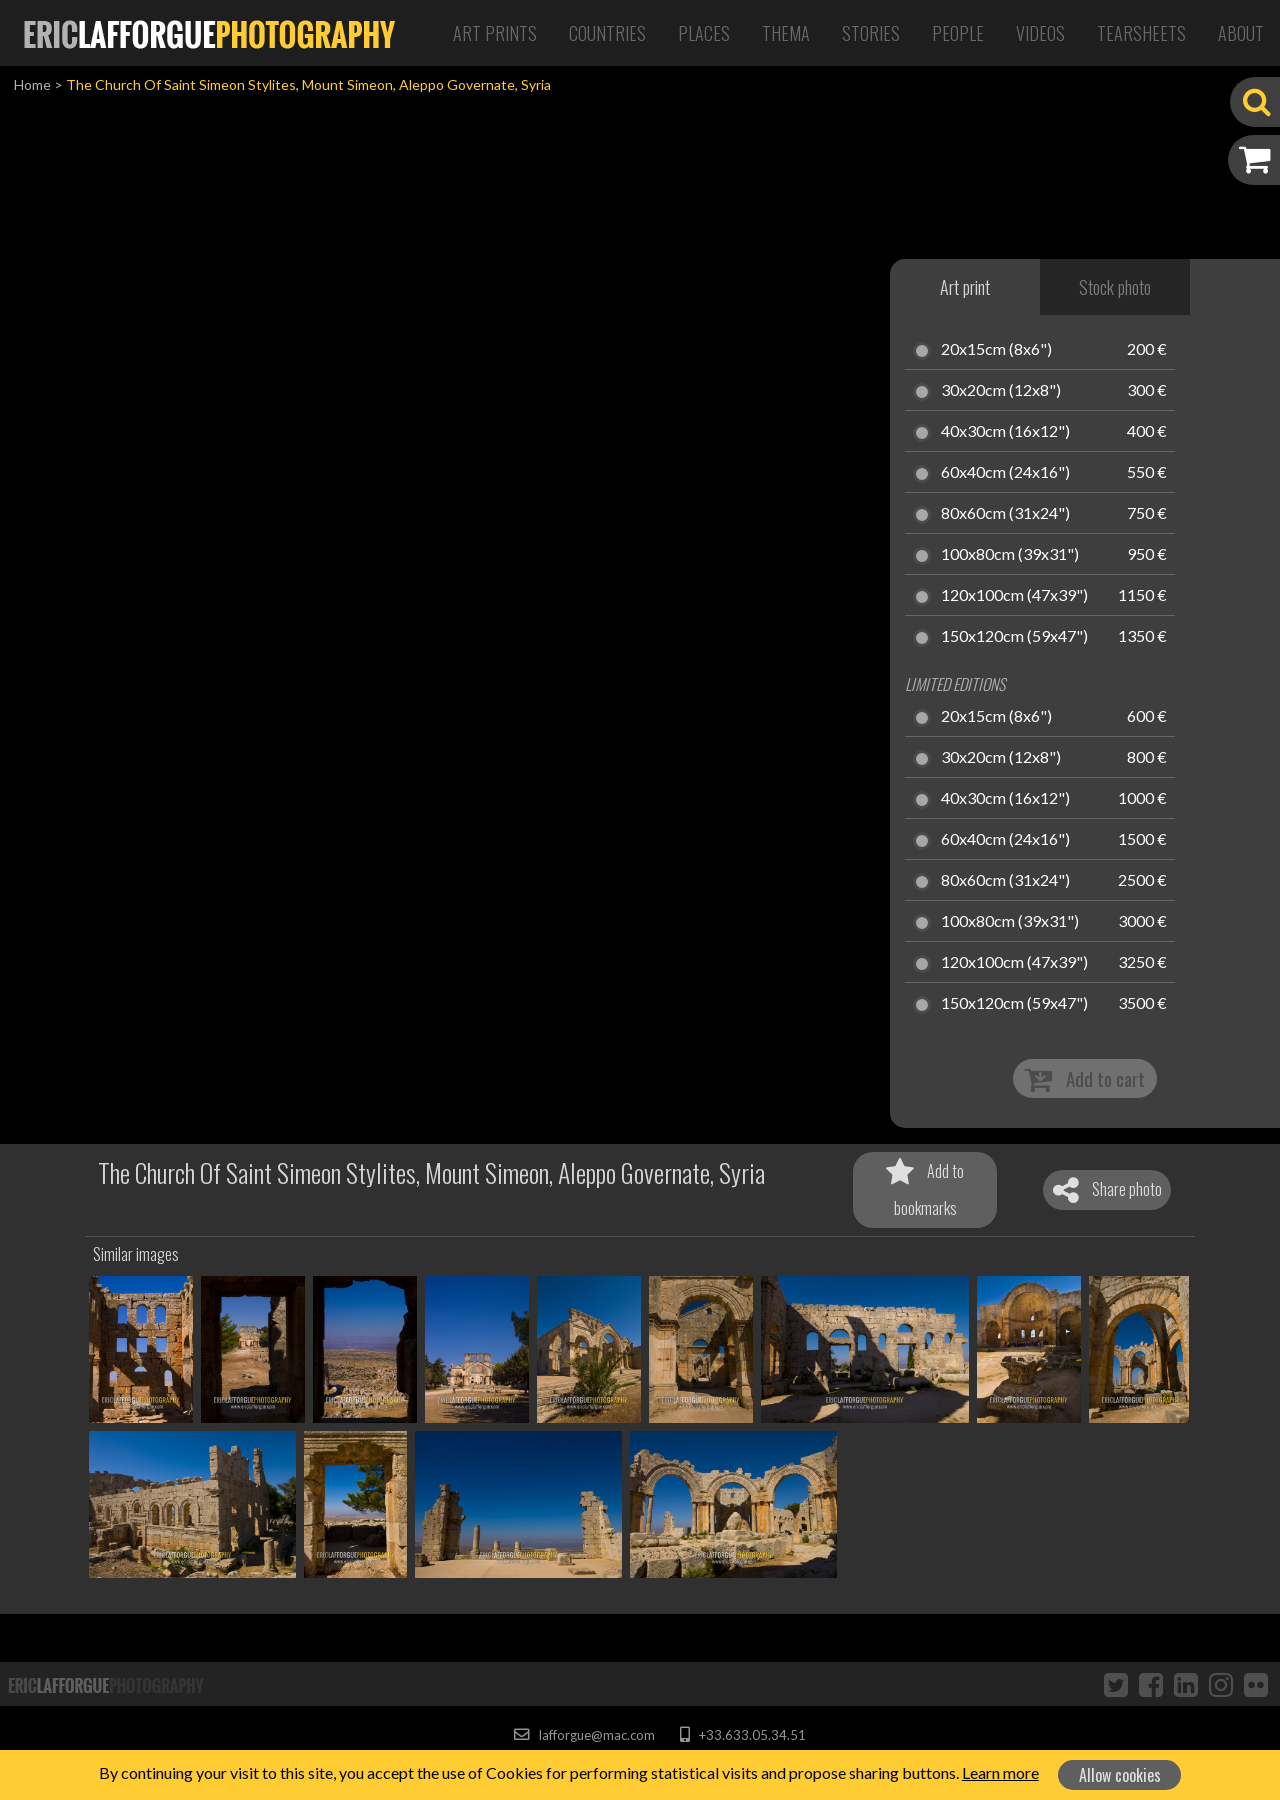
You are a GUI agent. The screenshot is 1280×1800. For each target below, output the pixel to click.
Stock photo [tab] (1115, 287)
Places (704, 33)
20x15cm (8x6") (996, 350)
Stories (871, 33)
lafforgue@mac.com (584, 1735)
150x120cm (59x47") (1014, 637)
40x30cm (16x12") (1005, 432)
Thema (786, 33)
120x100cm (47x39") (1014, 596)
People (958, 33)
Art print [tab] (965, 287)
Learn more (1000, 1772)
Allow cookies (1120, 1775)
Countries (607, 33)
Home (32, 84)
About (1241, 33)
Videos (1040, 33)
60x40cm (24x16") (1005, 473)
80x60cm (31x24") (1005, 514)
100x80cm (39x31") (1010, 555)
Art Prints (495, 33)
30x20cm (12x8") (1001, 391)
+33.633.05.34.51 (742, 1735)
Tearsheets (1141, 33)
